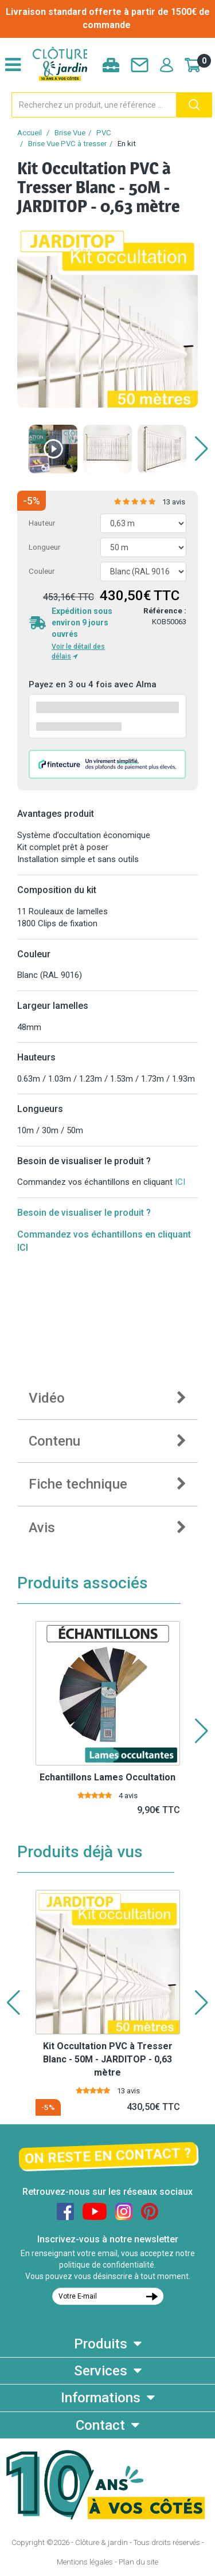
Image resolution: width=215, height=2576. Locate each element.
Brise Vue (69, 132)
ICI (180, 1182)
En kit (127, 143)
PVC (103, 132)
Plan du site (138, 2562)
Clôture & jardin (101, 2542)
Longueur (44, 547)
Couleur (41, 571)
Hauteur (42, 523)
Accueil (29, 132)
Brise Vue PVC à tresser (67, 143)
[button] (201, 448)
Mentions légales (85, 2562)
